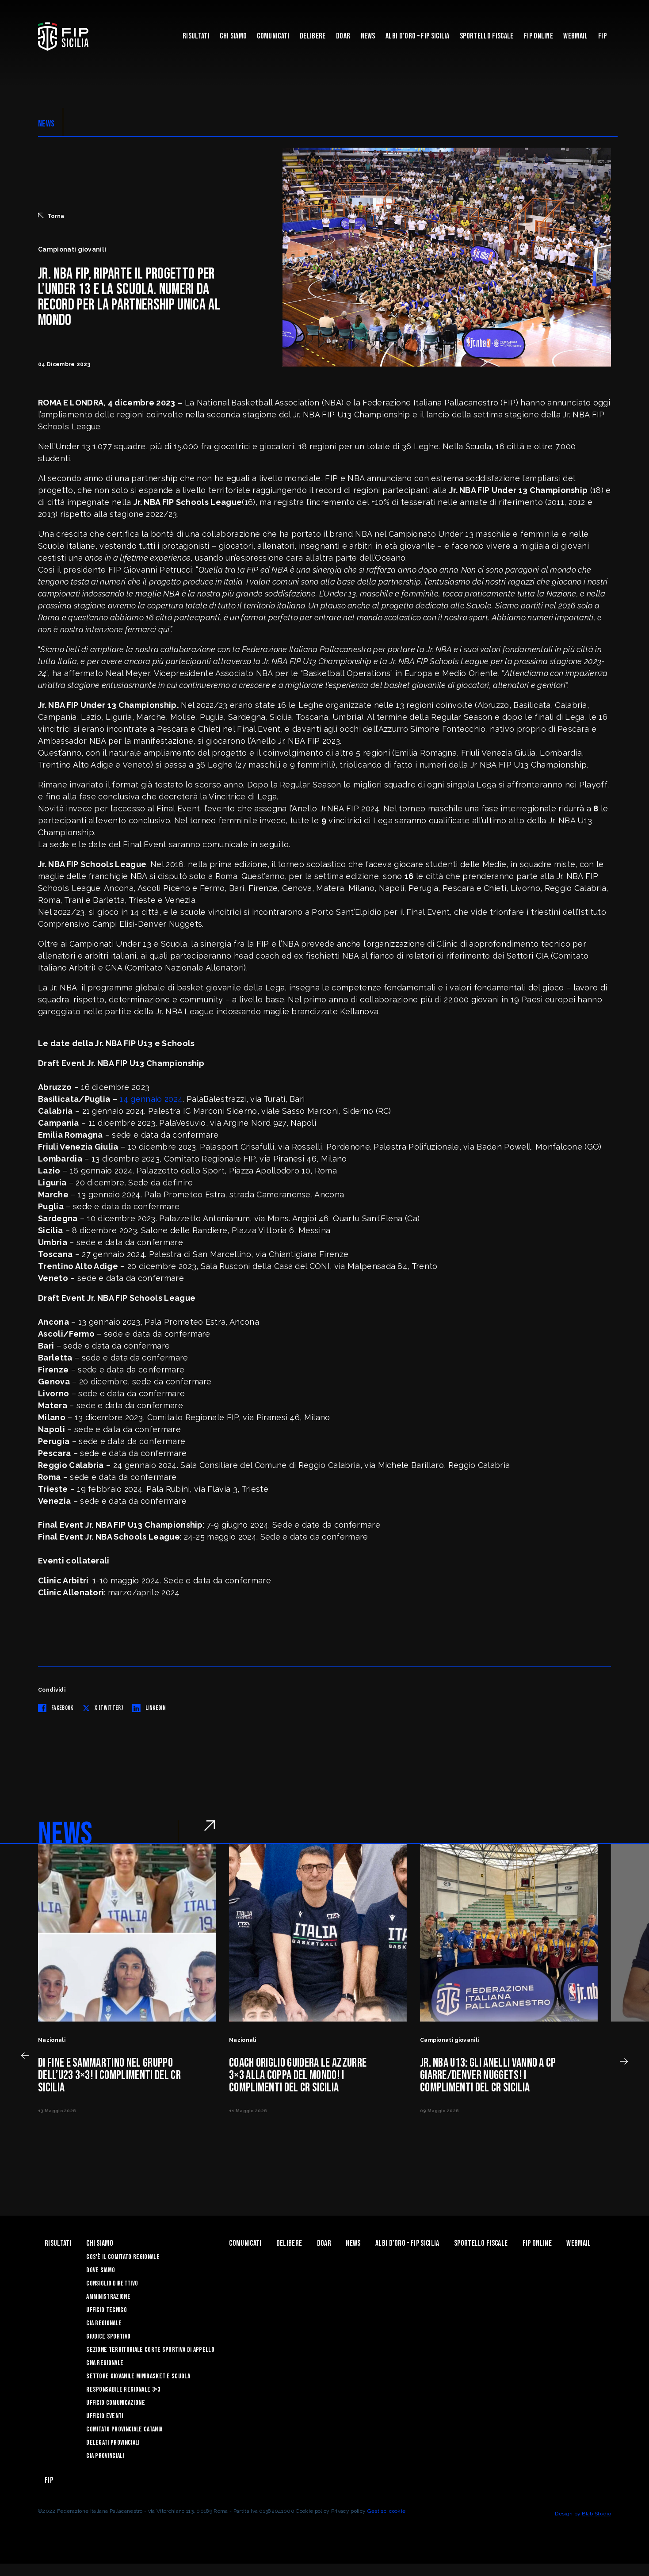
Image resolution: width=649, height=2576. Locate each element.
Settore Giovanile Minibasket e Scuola (138, 2376)
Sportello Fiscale (486, 36)
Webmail (575, 36)
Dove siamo (100, 2270)
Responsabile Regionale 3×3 (123, 2389)
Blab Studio (596, 2514)
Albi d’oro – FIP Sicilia (418, 36)
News (368, 36)
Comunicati (273, 36)
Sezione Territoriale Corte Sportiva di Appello (150, 2350)
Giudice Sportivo (108, 2336)
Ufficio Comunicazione (115, 2403)
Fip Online (538, 36)
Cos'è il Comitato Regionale (123, 2257)
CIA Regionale (104, 2323)
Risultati (196, 36)
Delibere (313, 36)
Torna (51, 216)
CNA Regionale (104, 2363)
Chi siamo (233, 36)
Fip (602, 36)
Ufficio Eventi (104, 2416)
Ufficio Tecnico (106, 2310)
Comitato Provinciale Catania (124, 2429)
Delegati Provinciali (112, 2442)
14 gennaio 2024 (151, 1099)
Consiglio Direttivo (112, 2283)
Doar (343, 36)
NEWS (46, 123)
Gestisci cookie (386, 2511)
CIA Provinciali (105, 2456)
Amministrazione (108, 2297)
